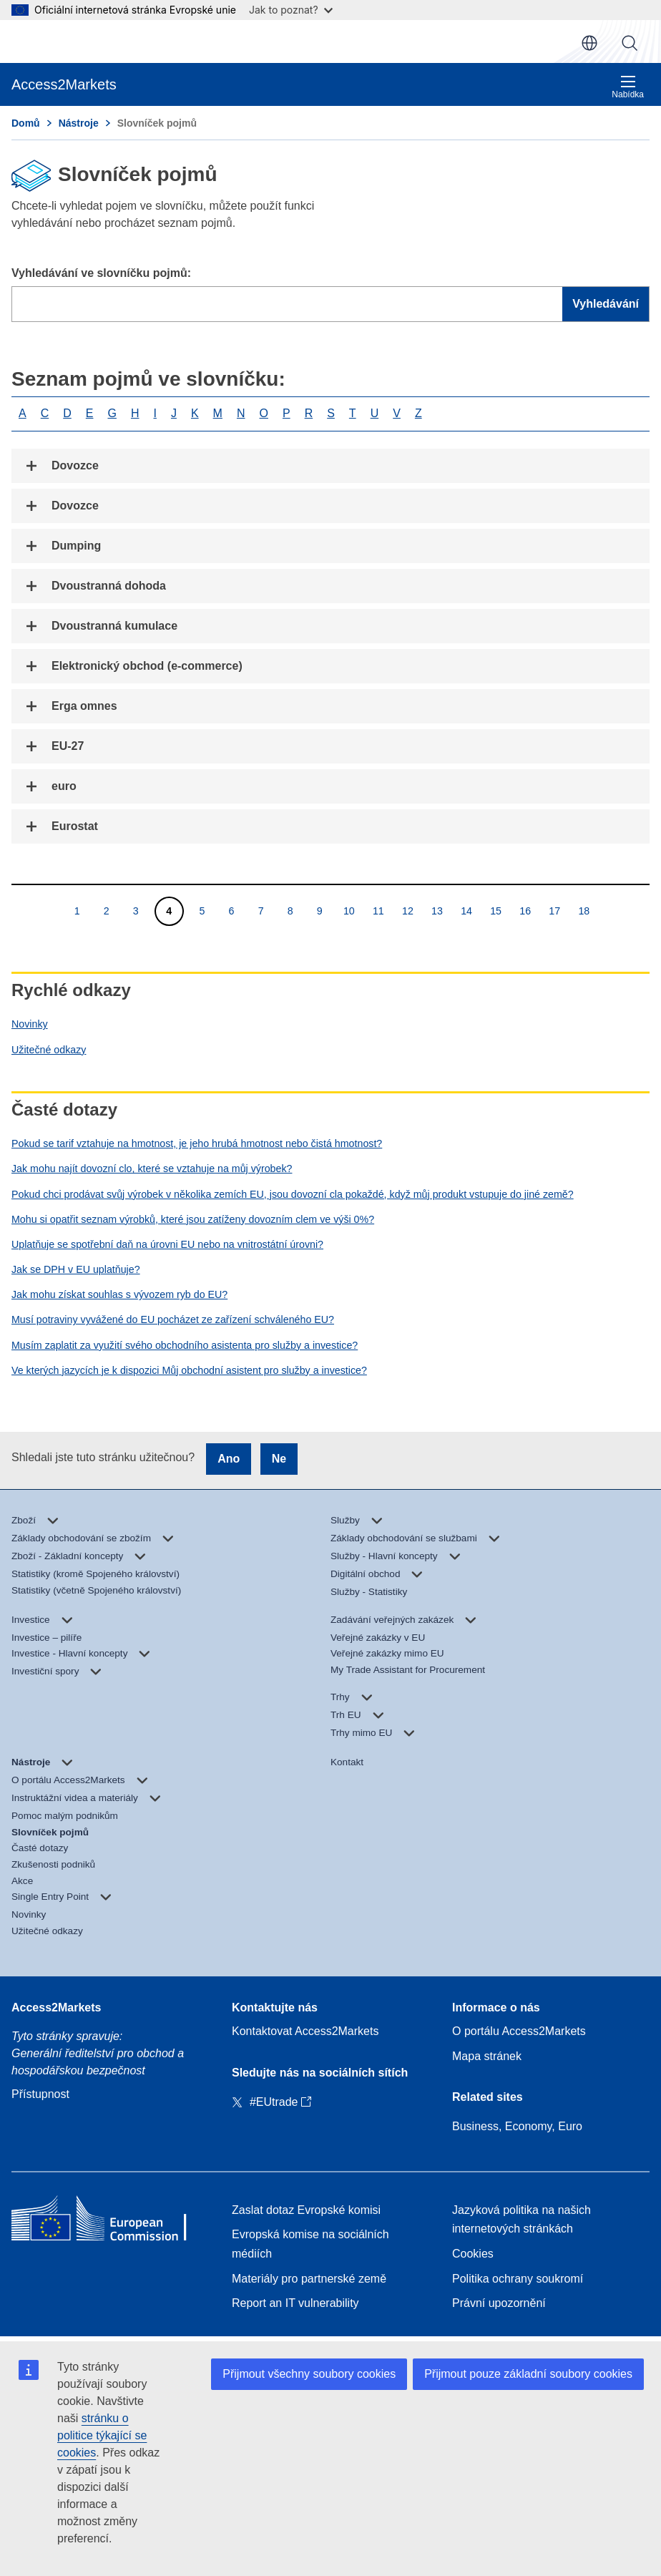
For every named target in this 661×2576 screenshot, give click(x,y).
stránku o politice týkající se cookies (102, 2435)
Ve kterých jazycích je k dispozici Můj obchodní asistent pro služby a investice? (189, 1370)
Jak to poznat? (291, 10)
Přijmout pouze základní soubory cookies (528, 2374)
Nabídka (628, 86)
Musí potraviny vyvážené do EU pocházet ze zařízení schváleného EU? (172, 1319)
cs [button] (589, 43)
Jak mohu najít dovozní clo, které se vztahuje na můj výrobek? (151, 1168)
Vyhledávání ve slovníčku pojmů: (101, 273)
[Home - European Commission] (110, 2221)
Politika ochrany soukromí (517, 2279)
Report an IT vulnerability (295, 2303)
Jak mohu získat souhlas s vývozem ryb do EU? (119, 1294)
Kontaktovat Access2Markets (305, 2031)
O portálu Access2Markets (519, 2031)
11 (378, 910)
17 (554, 910)
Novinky (29, 1024)
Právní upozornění (499, 2303)
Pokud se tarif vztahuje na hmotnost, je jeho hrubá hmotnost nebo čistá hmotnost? (196, 1143)
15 (495, 910)
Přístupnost (40, 2094)
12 (407, 910)
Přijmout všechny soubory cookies (309, 2374)
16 (525, 910)
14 (466, 910)
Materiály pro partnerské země (309, 2279)
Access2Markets (56, 2007)
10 (349, 910)
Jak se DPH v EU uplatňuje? (75, 1269)
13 (437, 910)
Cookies (473, 2254)
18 (583, 910)
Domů (25, 123)
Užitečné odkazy (48, 1049)
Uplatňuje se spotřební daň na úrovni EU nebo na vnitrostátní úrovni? (167, 1244)
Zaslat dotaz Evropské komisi (306, 2210)
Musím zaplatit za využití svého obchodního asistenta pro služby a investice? (184, 1345)
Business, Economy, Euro (517, 2126)
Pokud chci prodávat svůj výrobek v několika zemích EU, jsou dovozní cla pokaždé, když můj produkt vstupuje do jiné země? (292, 1194)
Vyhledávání (629, 43)
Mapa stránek (487, 2056)
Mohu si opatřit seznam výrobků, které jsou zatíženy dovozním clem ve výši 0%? (192, 1219)
